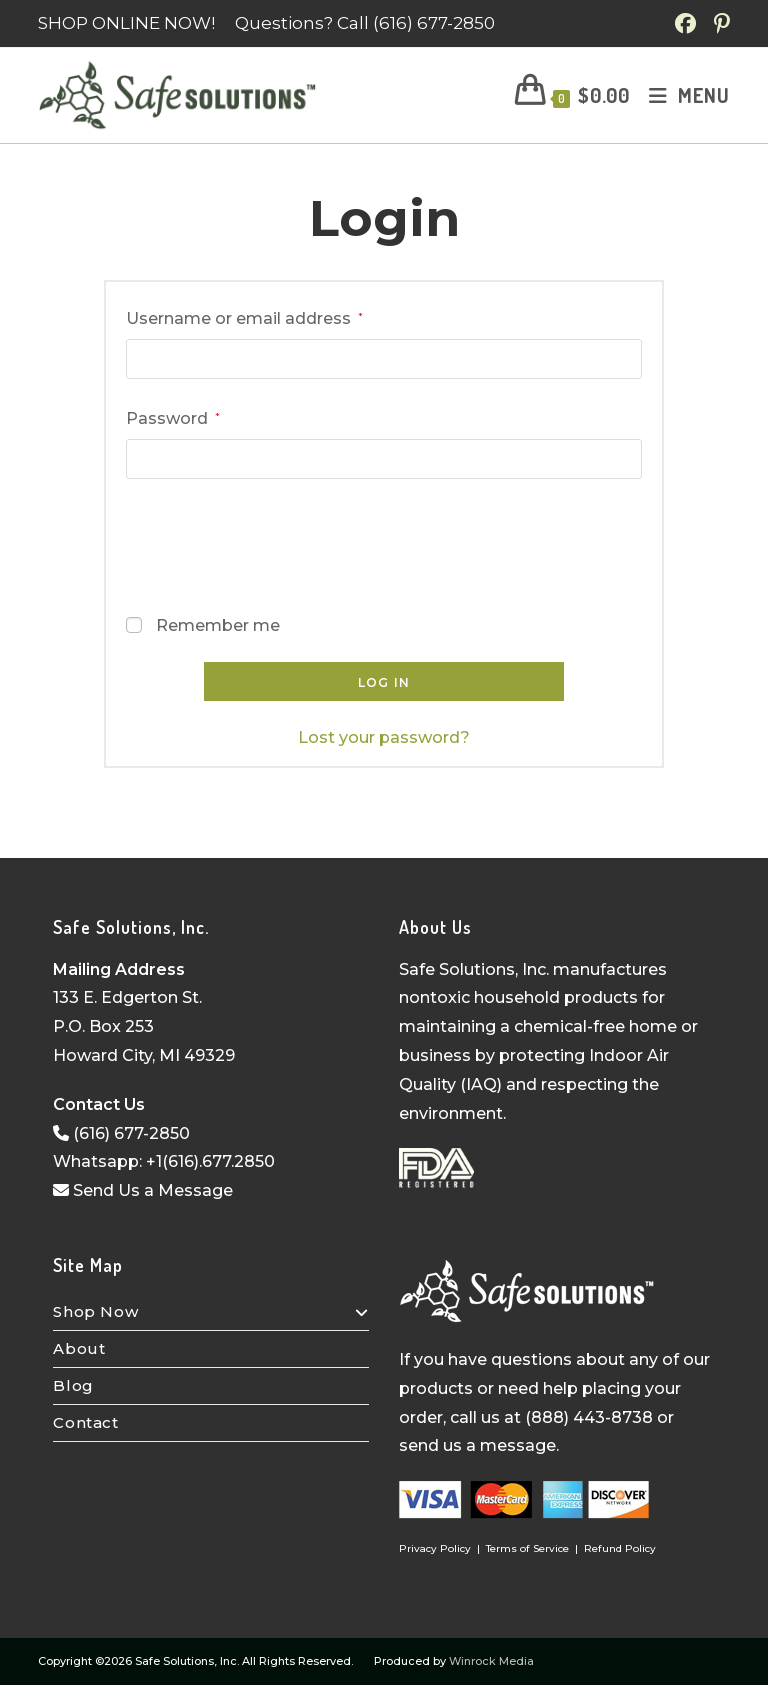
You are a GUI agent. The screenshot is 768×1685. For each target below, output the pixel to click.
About (79, 1348)
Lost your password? (384, 737)
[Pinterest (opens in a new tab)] (719, 23)
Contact (85, 1422)
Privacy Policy (435, 1548)
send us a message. (479, 1445)
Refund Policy (620, 1548)
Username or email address (244, 316)
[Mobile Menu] (682, 95)
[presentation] (278, 541)
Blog (73, 1385)
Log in (384, 682)
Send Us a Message (143, 1190)
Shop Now (211, 1311)
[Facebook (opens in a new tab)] (688, 23)
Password (173, 416)
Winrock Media (491, 1661)
